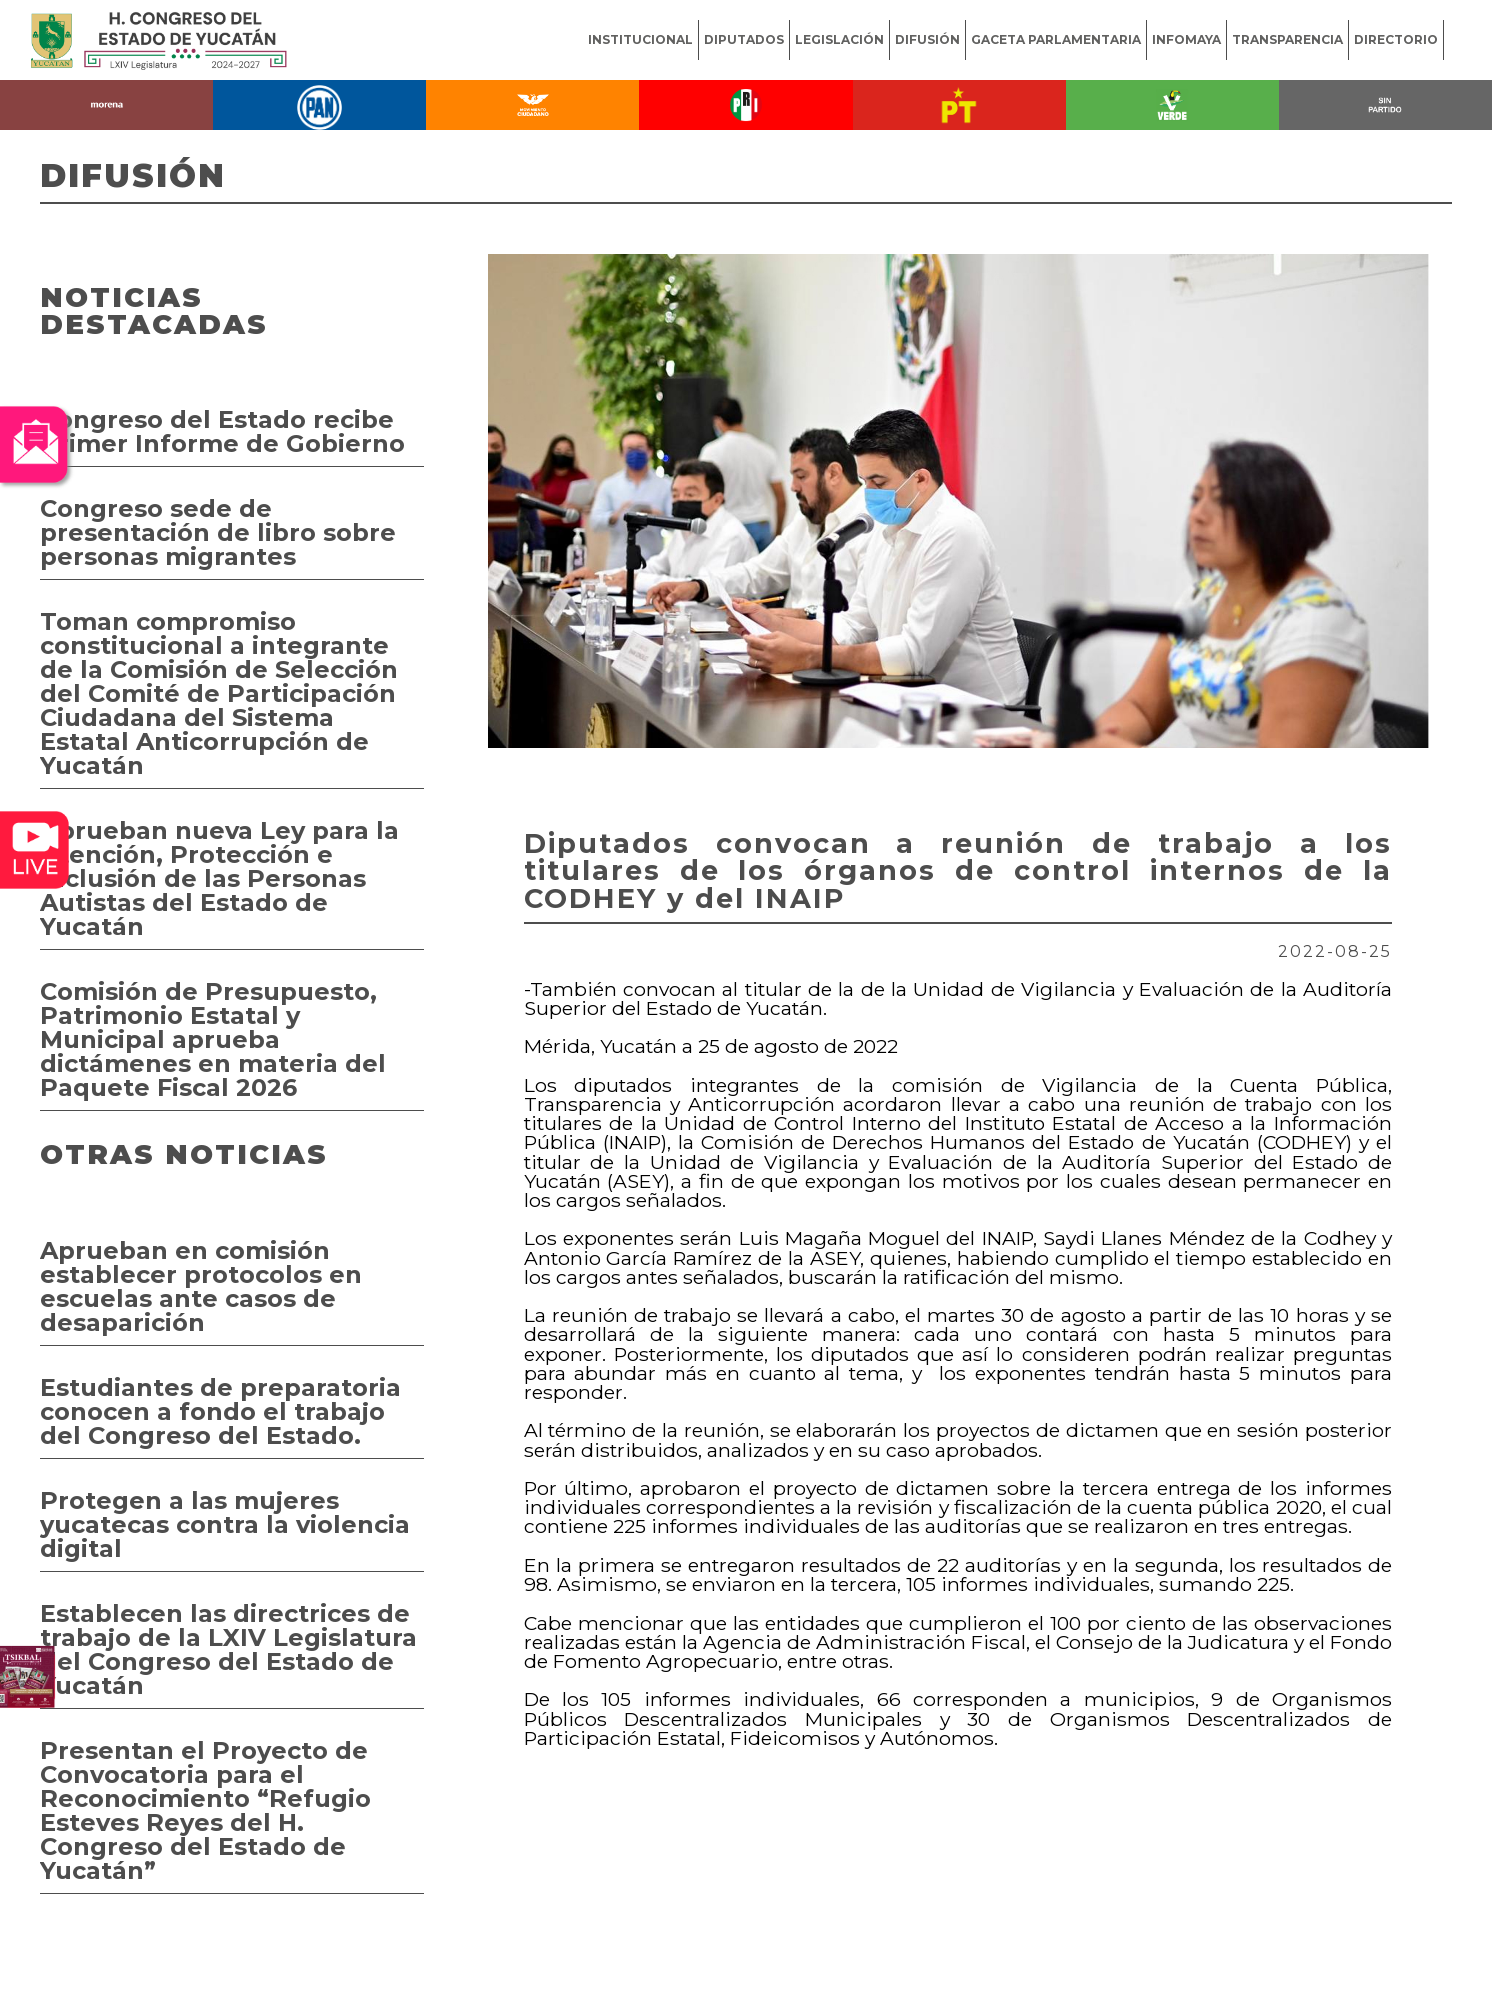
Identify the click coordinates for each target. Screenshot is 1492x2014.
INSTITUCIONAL (640, 39)
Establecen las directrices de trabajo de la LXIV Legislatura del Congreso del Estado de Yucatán (228, 1649)
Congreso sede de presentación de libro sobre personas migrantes (218, 532)
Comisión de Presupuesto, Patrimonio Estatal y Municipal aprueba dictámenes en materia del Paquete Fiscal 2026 (213, 1039)
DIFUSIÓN (927, 39)
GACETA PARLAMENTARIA (1056, 39)
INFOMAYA (1186, 39)
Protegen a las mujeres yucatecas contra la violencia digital (225, 1524)
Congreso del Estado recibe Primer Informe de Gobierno (222, 431)
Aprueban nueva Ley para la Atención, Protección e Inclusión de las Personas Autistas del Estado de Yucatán (219, 878)
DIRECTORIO (1396, 39)
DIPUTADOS (744, 39)
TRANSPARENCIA (1287, 39)
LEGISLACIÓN (839, 39)
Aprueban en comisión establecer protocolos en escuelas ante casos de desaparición (201, 1286)
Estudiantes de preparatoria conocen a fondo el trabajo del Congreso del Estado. (220, 1411)
